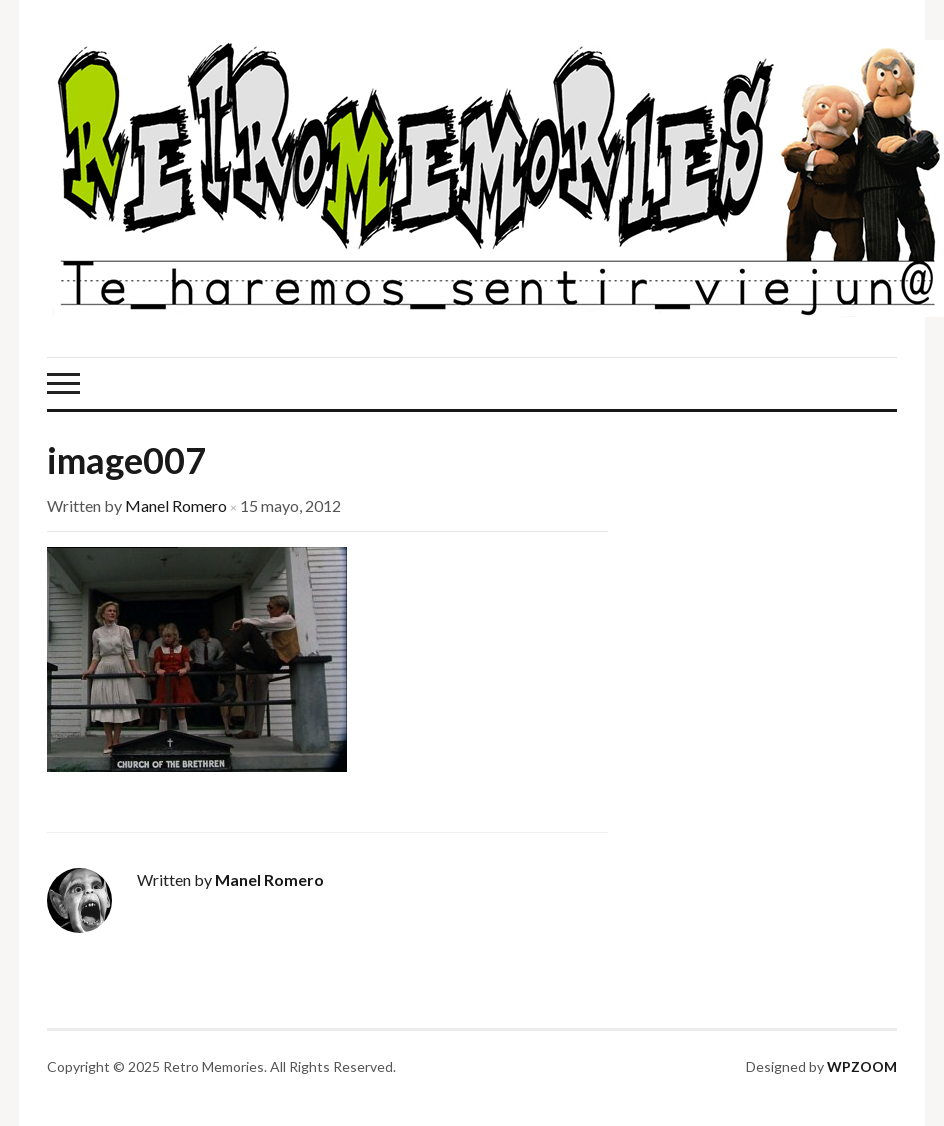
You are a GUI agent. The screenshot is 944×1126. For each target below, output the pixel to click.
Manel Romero (176, 505)
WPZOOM (862, 1066)
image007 (126, 460)
